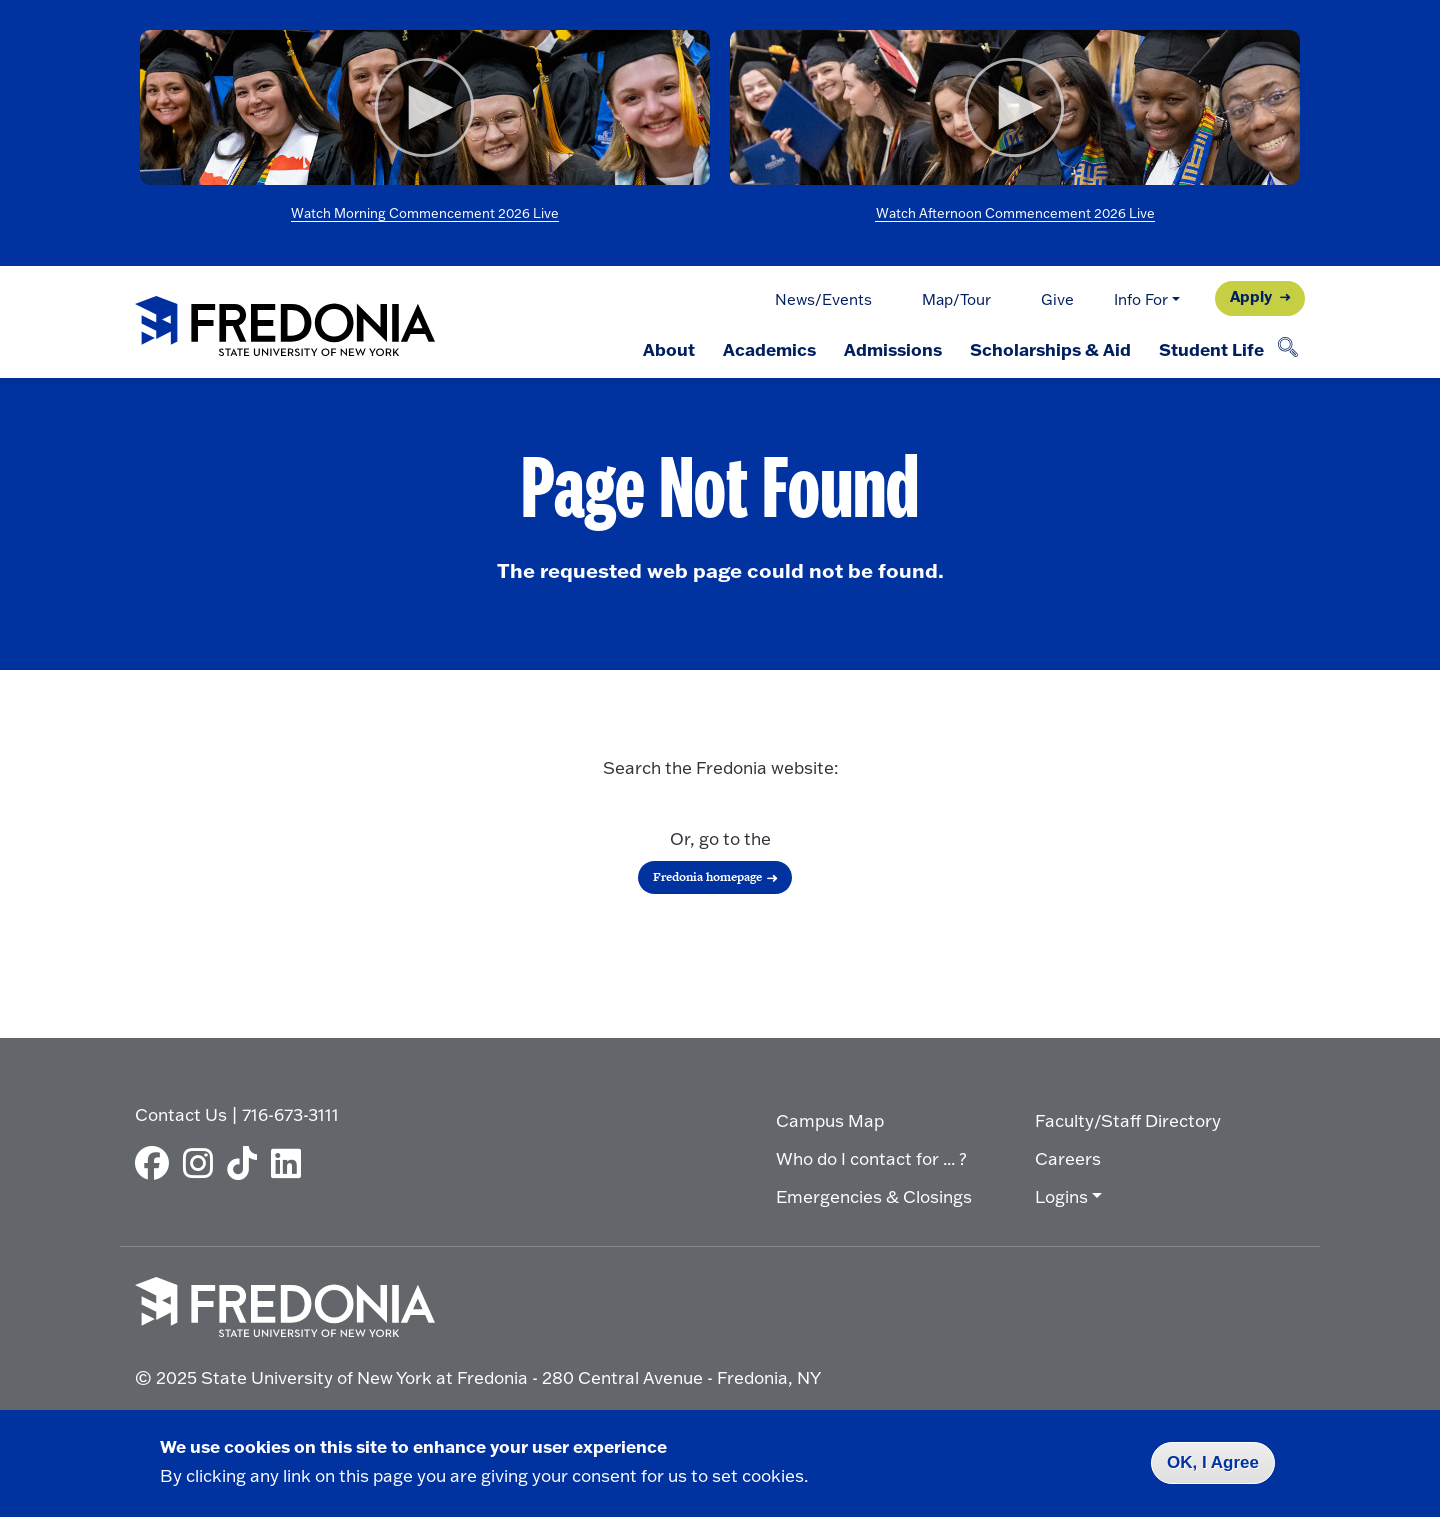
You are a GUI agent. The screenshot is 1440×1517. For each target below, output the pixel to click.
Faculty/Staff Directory (1128, 1120)
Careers (1068, 1158)
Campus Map (830, 1120)
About (669, 349)
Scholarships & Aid (1050, 349)
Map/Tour (956, 299)
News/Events (823, 299)
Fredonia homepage (707, 877)
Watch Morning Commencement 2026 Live (425, 213)
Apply (1251, 296)
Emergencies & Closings (874, 1196)
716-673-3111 (290, 1114)
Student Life (1211, 349)
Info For (1141, 299)
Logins (1061, 1196)
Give (1057, 299)
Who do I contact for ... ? (871, 1158)
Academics (769, 349)
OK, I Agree (1213, 1462)
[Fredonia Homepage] (285, 327)
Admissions (893, 349)
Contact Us (181, 1114)
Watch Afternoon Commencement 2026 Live (1015, 213)
